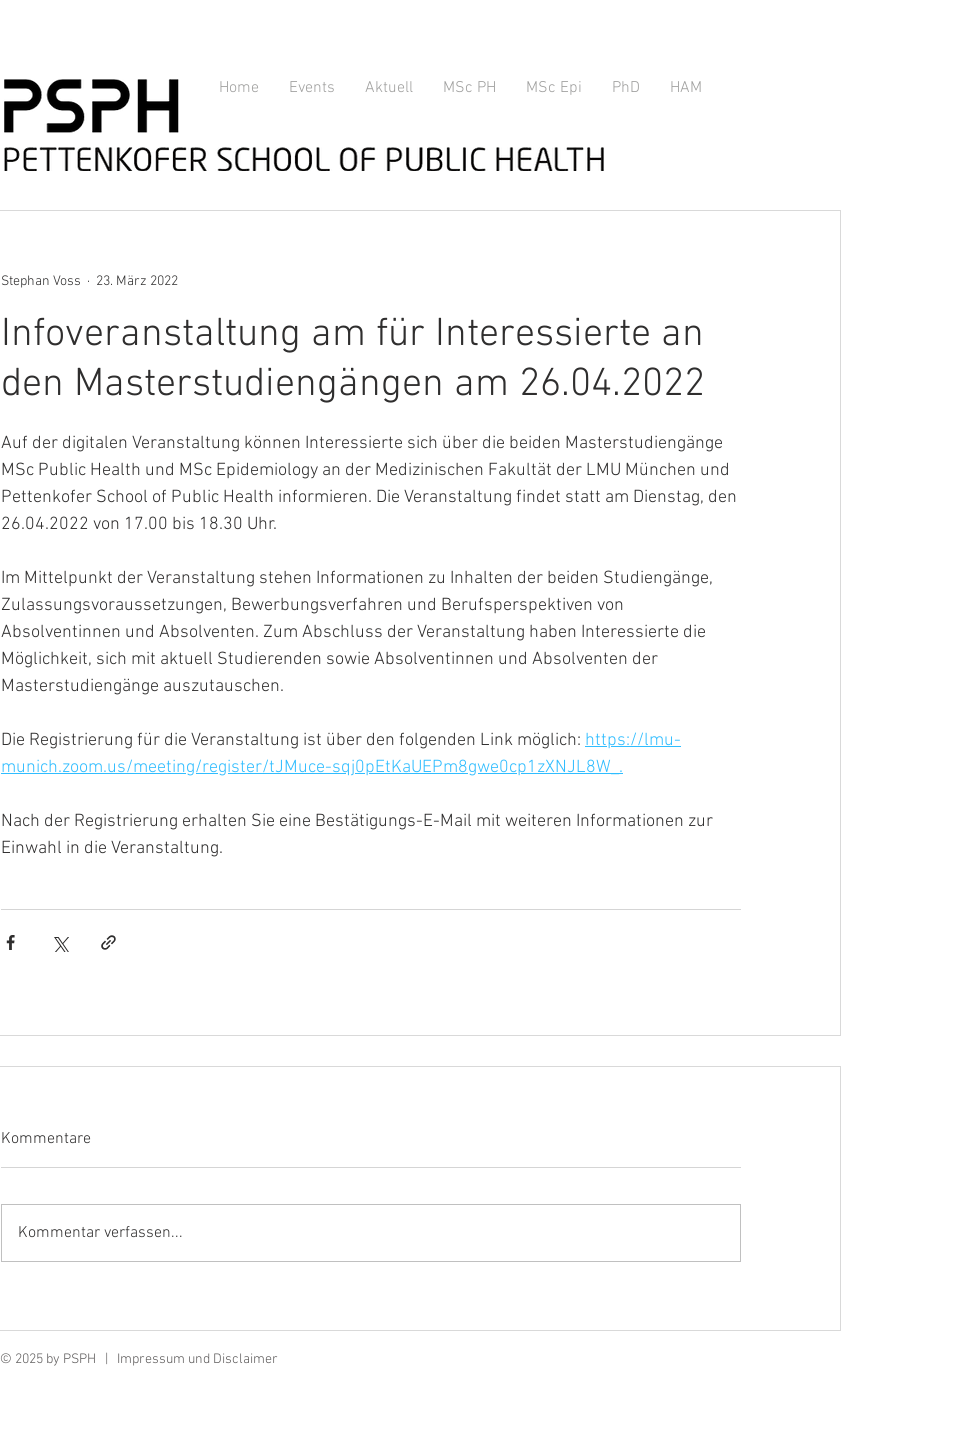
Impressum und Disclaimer (197, 1359)
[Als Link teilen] (108, 942)
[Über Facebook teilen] (10, 942)
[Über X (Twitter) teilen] (59, 942)
